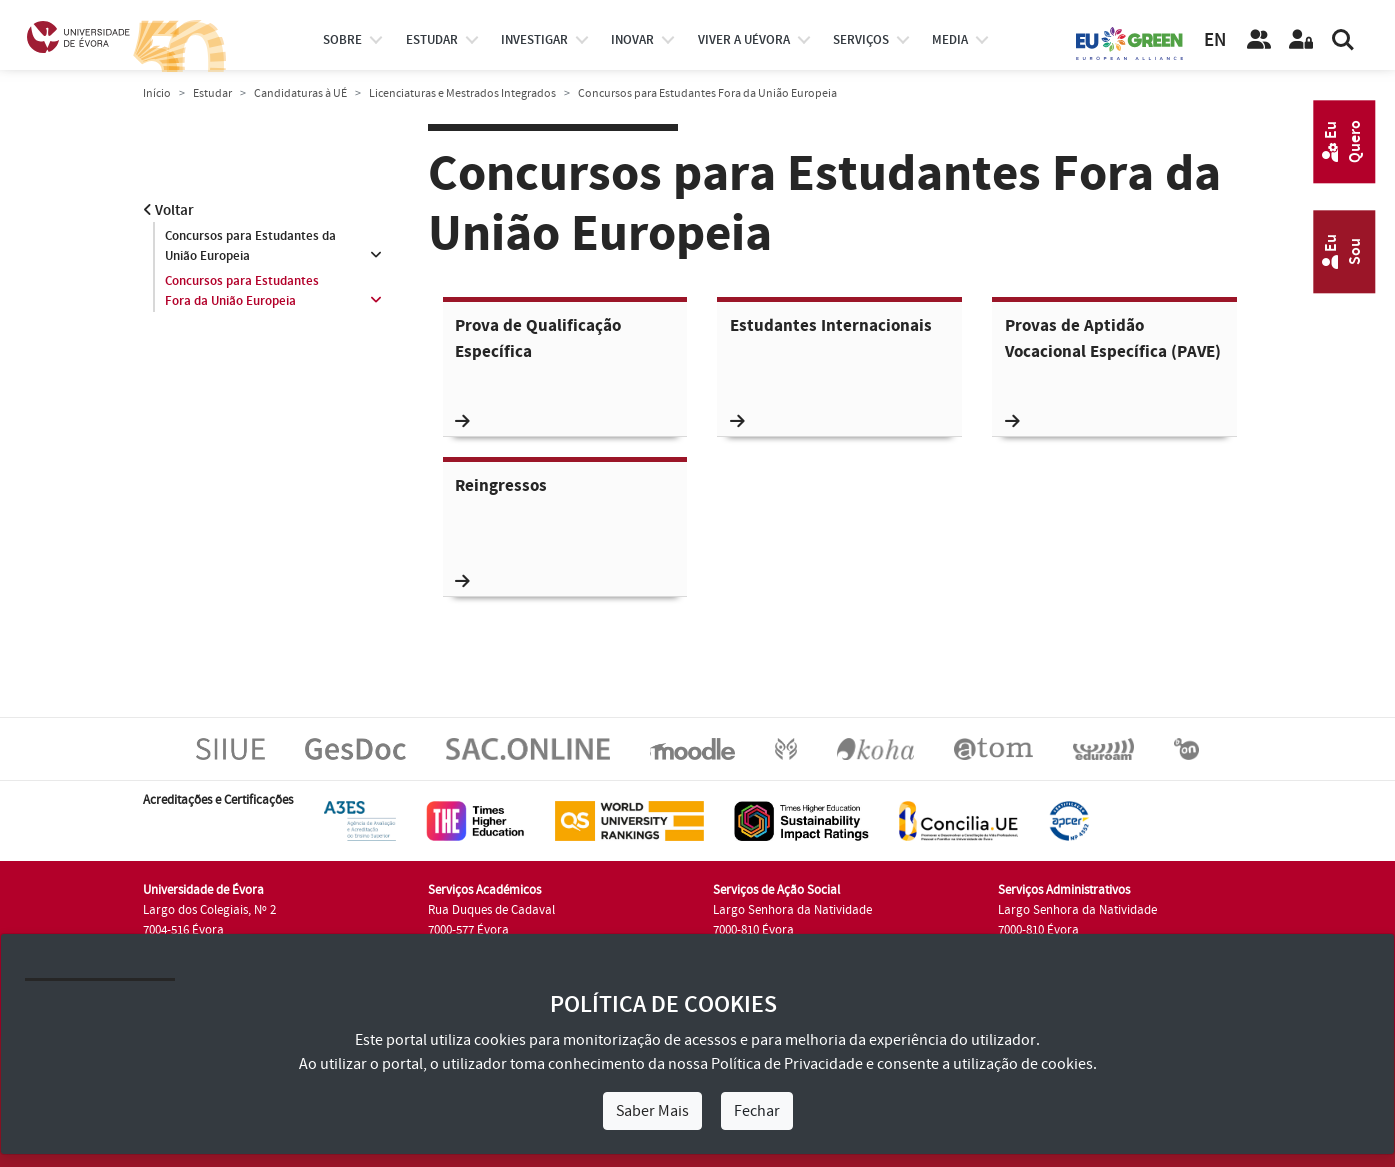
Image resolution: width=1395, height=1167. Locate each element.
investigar (534, 40)
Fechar (757, 1111)
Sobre (342, 40)
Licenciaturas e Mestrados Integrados (462, 93)
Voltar (168, 210)
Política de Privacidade (787, 1064)
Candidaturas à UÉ (300, 93)
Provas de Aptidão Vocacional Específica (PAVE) (1113, 372)
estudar (432, 40)
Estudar (212, 93)
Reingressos (501, 532)
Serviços (861, 40)
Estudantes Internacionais (831, 372)
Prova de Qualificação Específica (538, 372)
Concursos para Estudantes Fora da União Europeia (242, 291)
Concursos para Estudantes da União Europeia (250, 246)
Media (950, 40)
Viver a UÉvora (744, 40)
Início (157, 93)
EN (1215, 40)
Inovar (632, 40)
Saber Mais (652, 1111)
